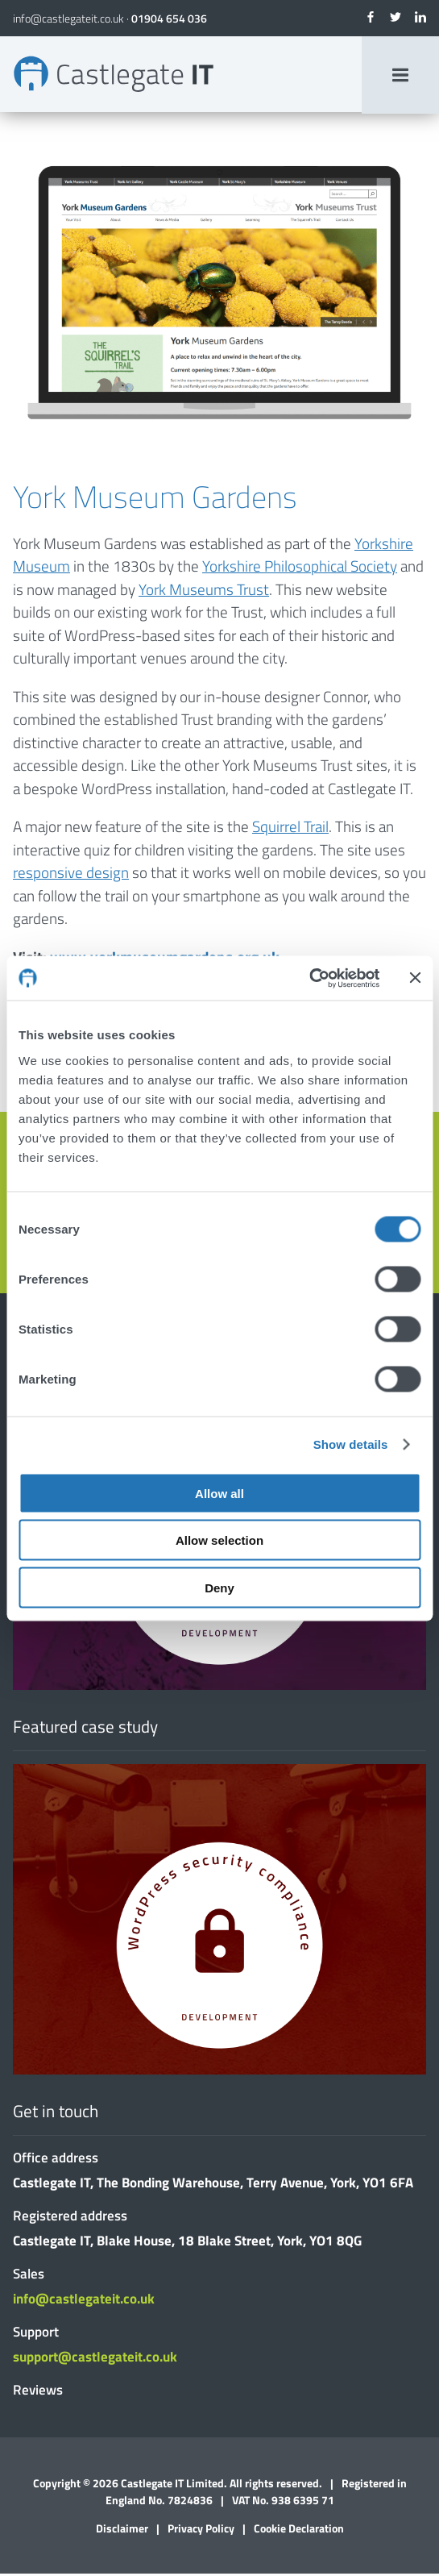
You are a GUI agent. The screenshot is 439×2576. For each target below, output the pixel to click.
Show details (350, 1444)
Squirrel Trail (290, 828)
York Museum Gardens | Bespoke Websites (116, 75)
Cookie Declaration (299, 2530)
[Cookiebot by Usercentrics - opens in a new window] (308, 978)
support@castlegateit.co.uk (95, 2359)
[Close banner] (414, 978)
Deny (219, 1587)
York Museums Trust (204, 590)
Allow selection (219, 1540)
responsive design (71, 874)
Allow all (219, 1493)
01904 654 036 (169, 18)
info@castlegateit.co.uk (68, 18)
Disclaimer (122, 2530)
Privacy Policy (201, 2530)
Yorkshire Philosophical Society (299, 568)
